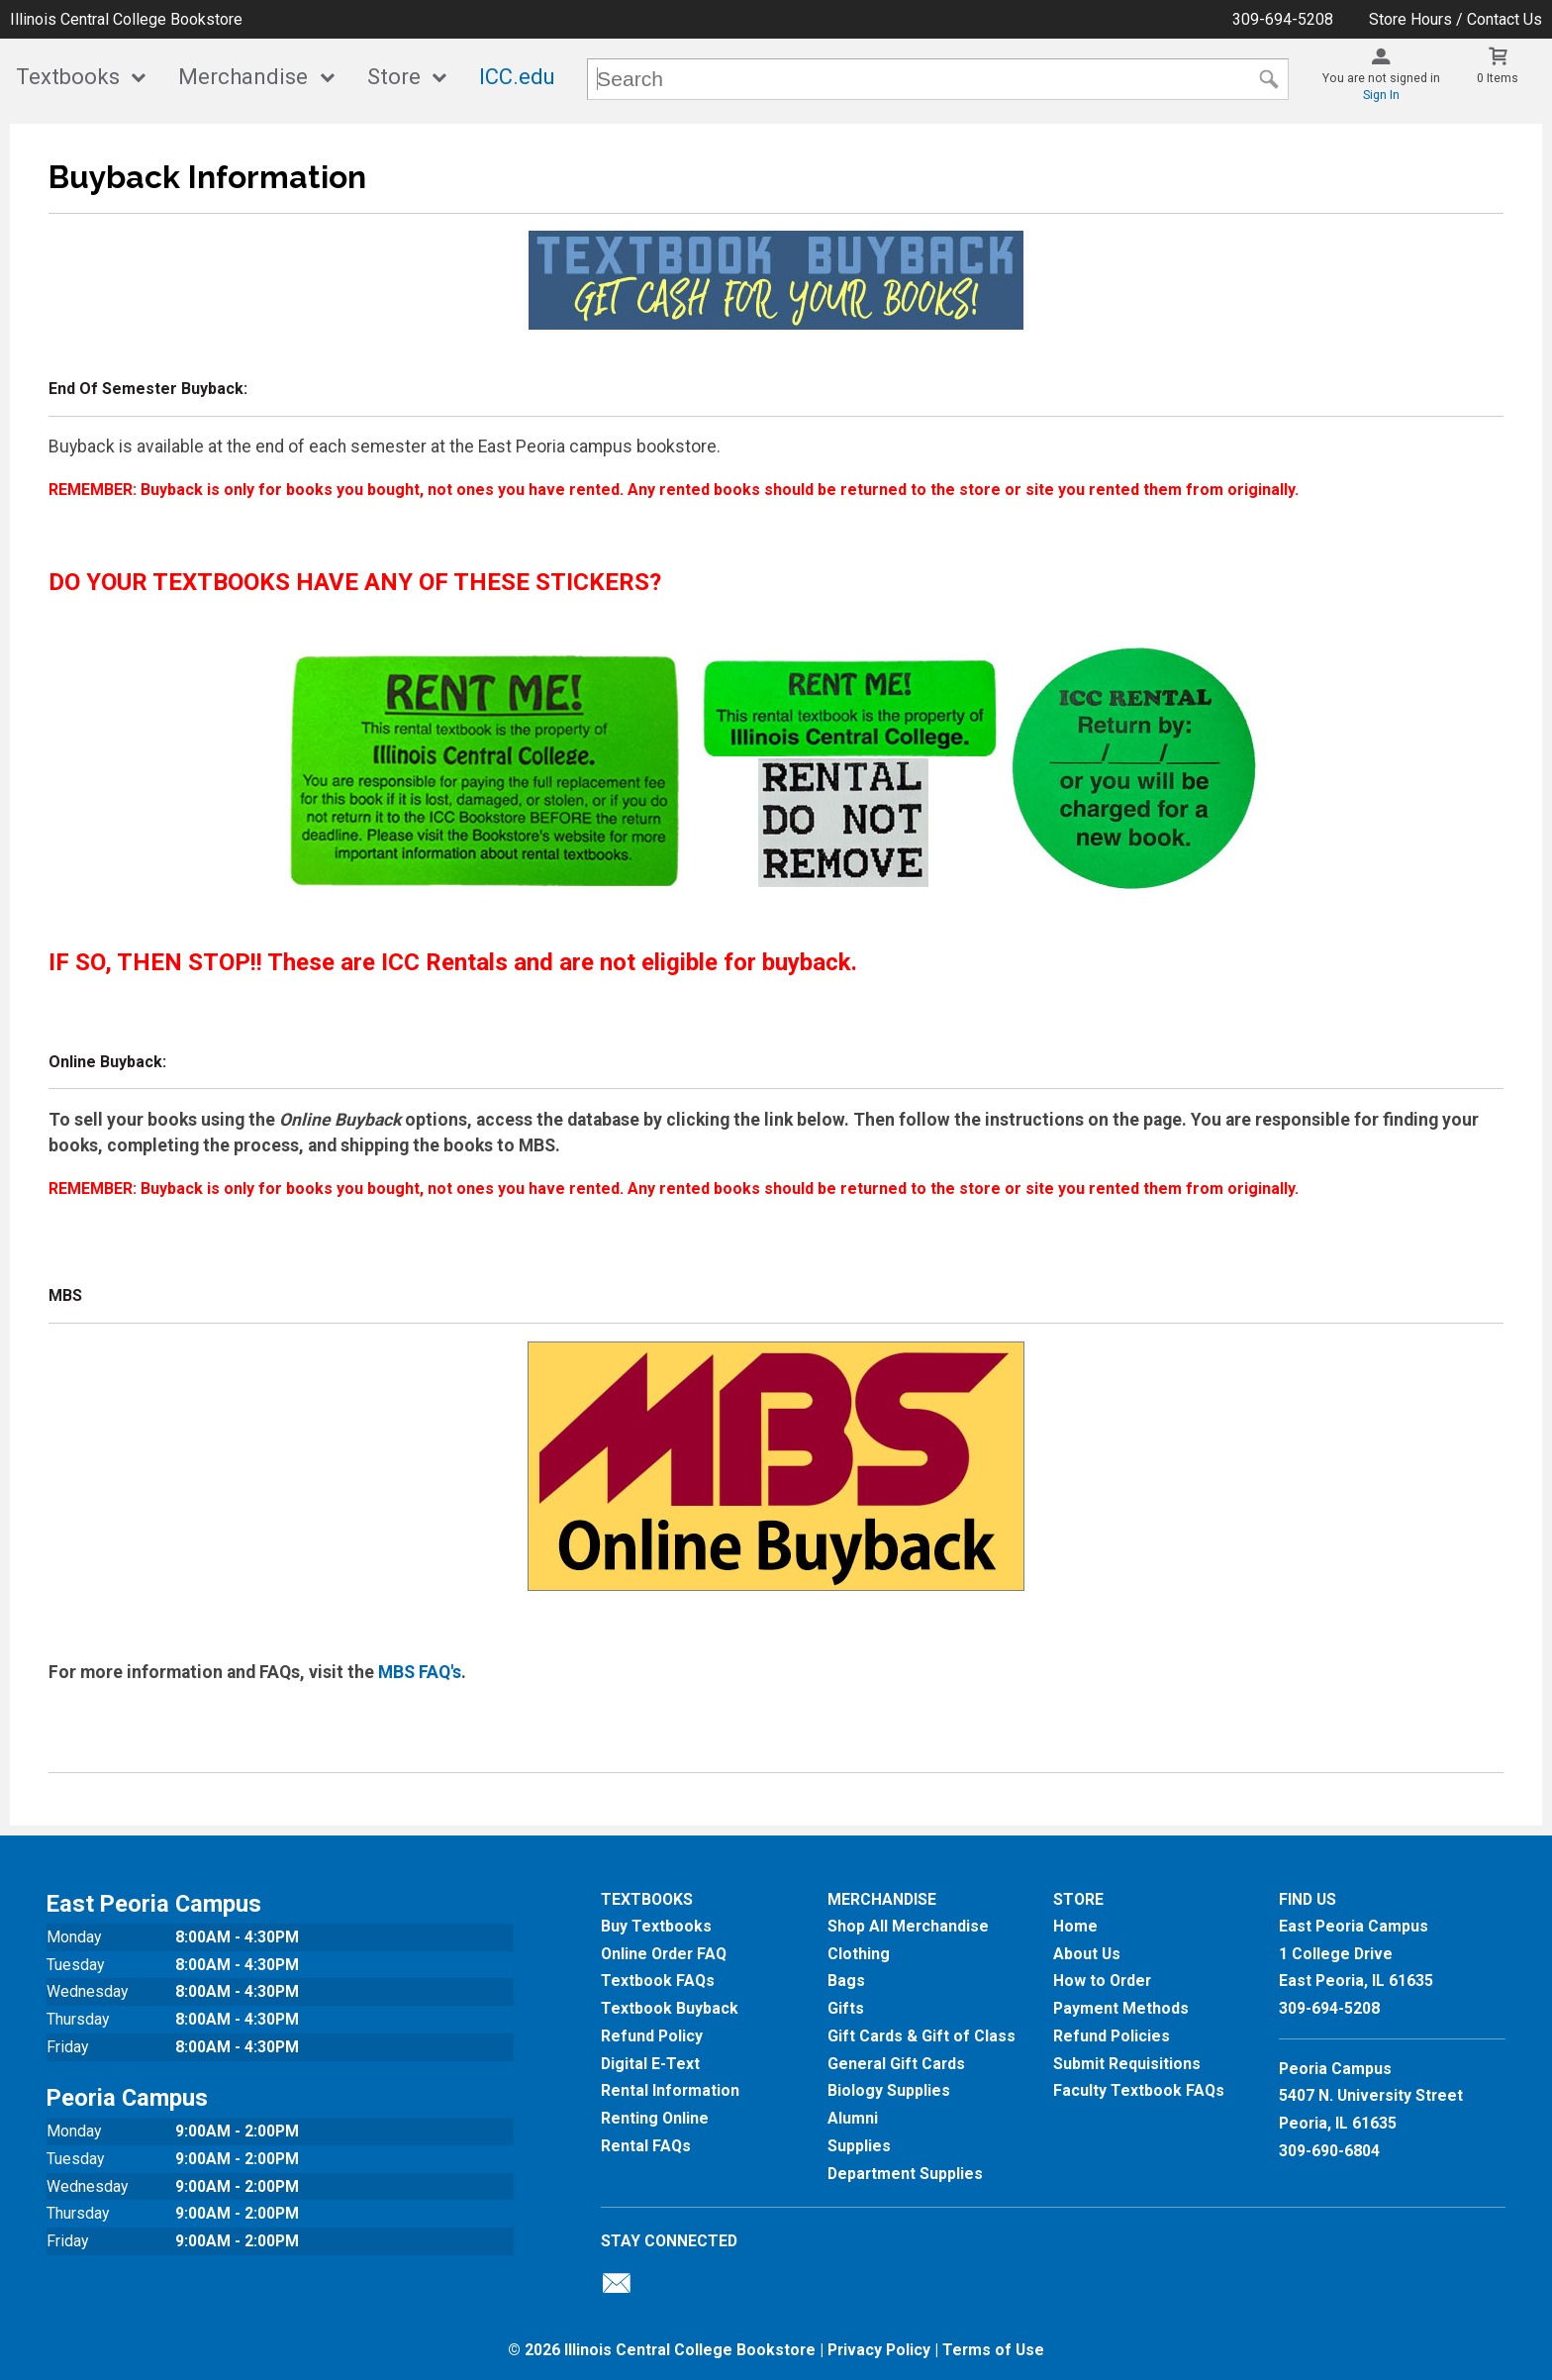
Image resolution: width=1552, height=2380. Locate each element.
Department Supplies (905, 2173)
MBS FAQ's (419, 1672)
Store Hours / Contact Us (1455, 19)
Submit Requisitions (1127, 2063)
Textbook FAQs (658, 1980)
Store (394, 76)
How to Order (1102, 1980)
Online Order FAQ (664, 1953)
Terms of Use (993, 2349)
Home (1075, 1926)
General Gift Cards (896, 2063)
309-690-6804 (1329, 2150)
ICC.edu (517, 76)
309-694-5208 (1282, 19)
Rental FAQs (646, 2145)
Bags (846, 1980)
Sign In (1381, 95)
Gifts (845, 2008)
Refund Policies (1111, 2036)
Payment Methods (1121, 2008)
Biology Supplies (888, 2090)
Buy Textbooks (656, 1926)
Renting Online (655, 2118)
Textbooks (68, 76)
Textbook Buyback (669, 2008)
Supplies (859, 2145)
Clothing (858, 1953)
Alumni (852, 2118)
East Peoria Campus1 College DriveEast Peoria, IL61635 (1356, 1953)
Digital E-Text (650, 2063)
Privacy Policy (878, 2349)
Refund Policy (652, 2036)
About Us (1086, 1953)
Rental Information (670, 2090)
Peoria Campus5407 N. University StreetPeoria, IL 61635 (1371, 2095)
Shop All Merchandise (908, 1926)
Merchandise (243, 76)
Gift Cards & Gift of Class (921, 2036)
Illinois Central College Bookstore (126, 19)
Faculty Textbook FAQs (1138, 2090)
